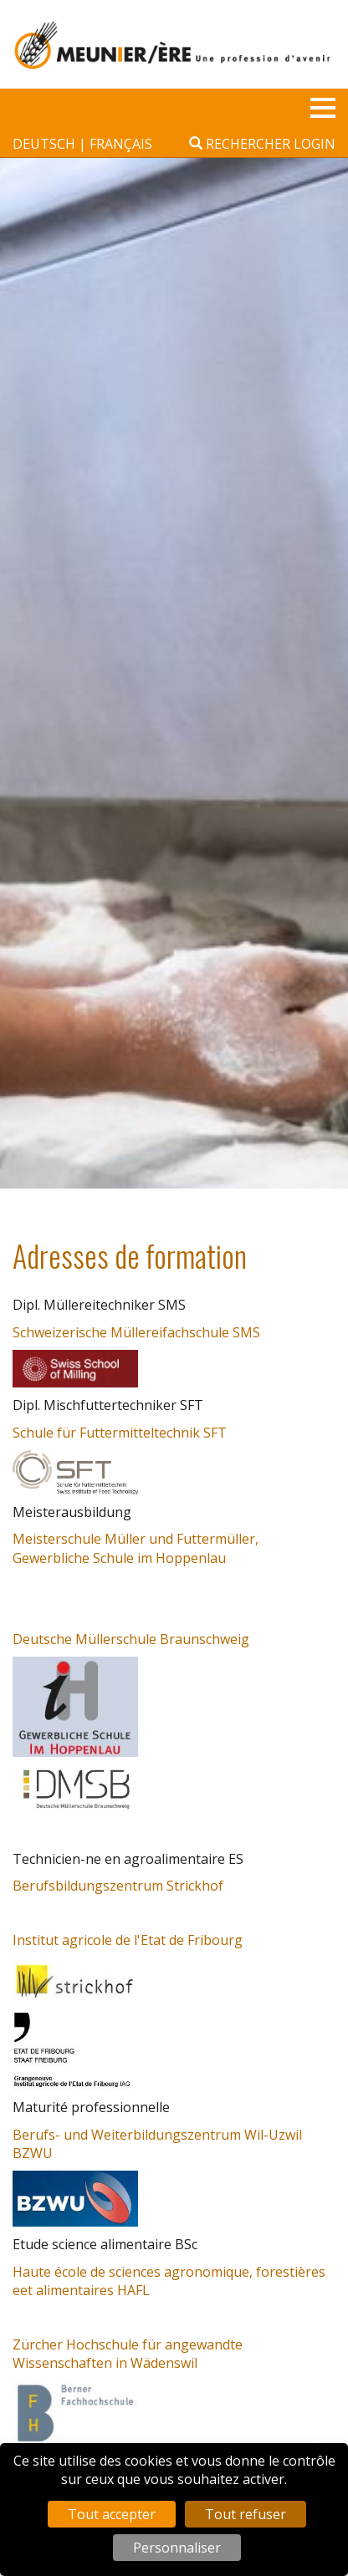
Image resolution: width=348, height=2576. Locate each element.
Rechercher (239, 144)
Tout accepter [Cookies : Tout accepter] (112, 2514)
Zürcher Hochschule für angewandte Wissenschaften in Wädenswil (128, 2353)
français (121, 144)
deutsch (46, 144)
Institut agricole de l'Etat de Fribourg (128, 1940)
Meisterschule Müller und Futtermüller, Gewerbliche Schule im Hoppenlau (135, 1548)
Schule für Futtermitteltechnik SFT (120, 1432)
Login (314, 144)
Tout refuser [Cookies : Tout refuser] (245, 2514)
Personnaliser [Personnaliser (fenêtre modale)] (177, 2547)
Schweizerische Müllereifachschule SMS (136, 1332)
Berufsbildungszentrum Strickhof (118, 1885)
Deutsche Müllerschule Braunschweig (131, 1639)
